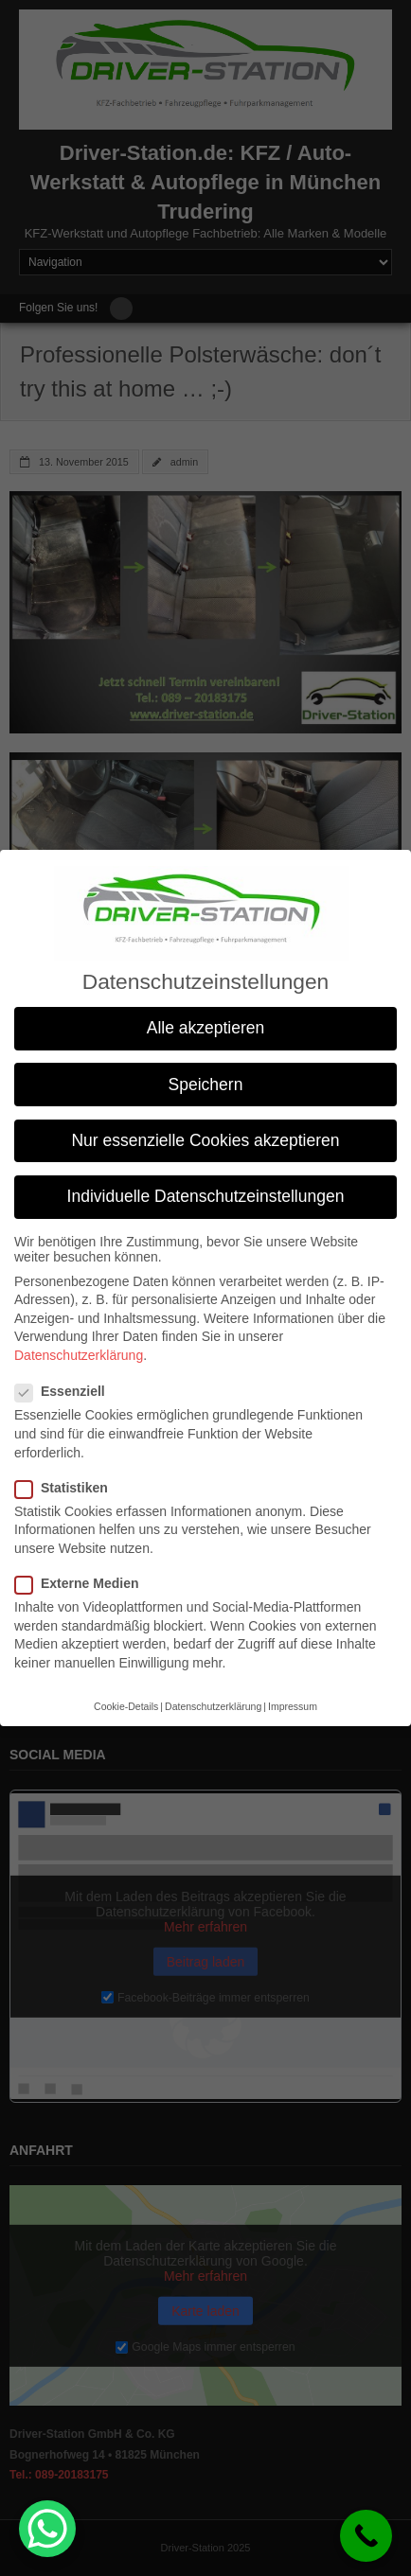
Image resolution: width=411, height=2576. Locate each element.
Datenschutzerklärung (78, 1355)
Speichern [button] (206, 1084)
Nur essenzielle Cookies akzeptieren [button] (205, 1140)
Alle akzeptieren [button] (206, 1027)
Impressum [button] (292, 1706)
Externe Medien (82, 1583)
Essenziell (65, 1391)
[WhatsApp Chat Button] (47, 2528)
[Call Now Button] (366, 2536)
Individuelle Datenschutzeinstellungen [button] (206, 1196)
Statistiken (67, 1487)
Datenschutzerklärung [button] (213, 1706)
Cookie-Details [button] (126, 1706)
